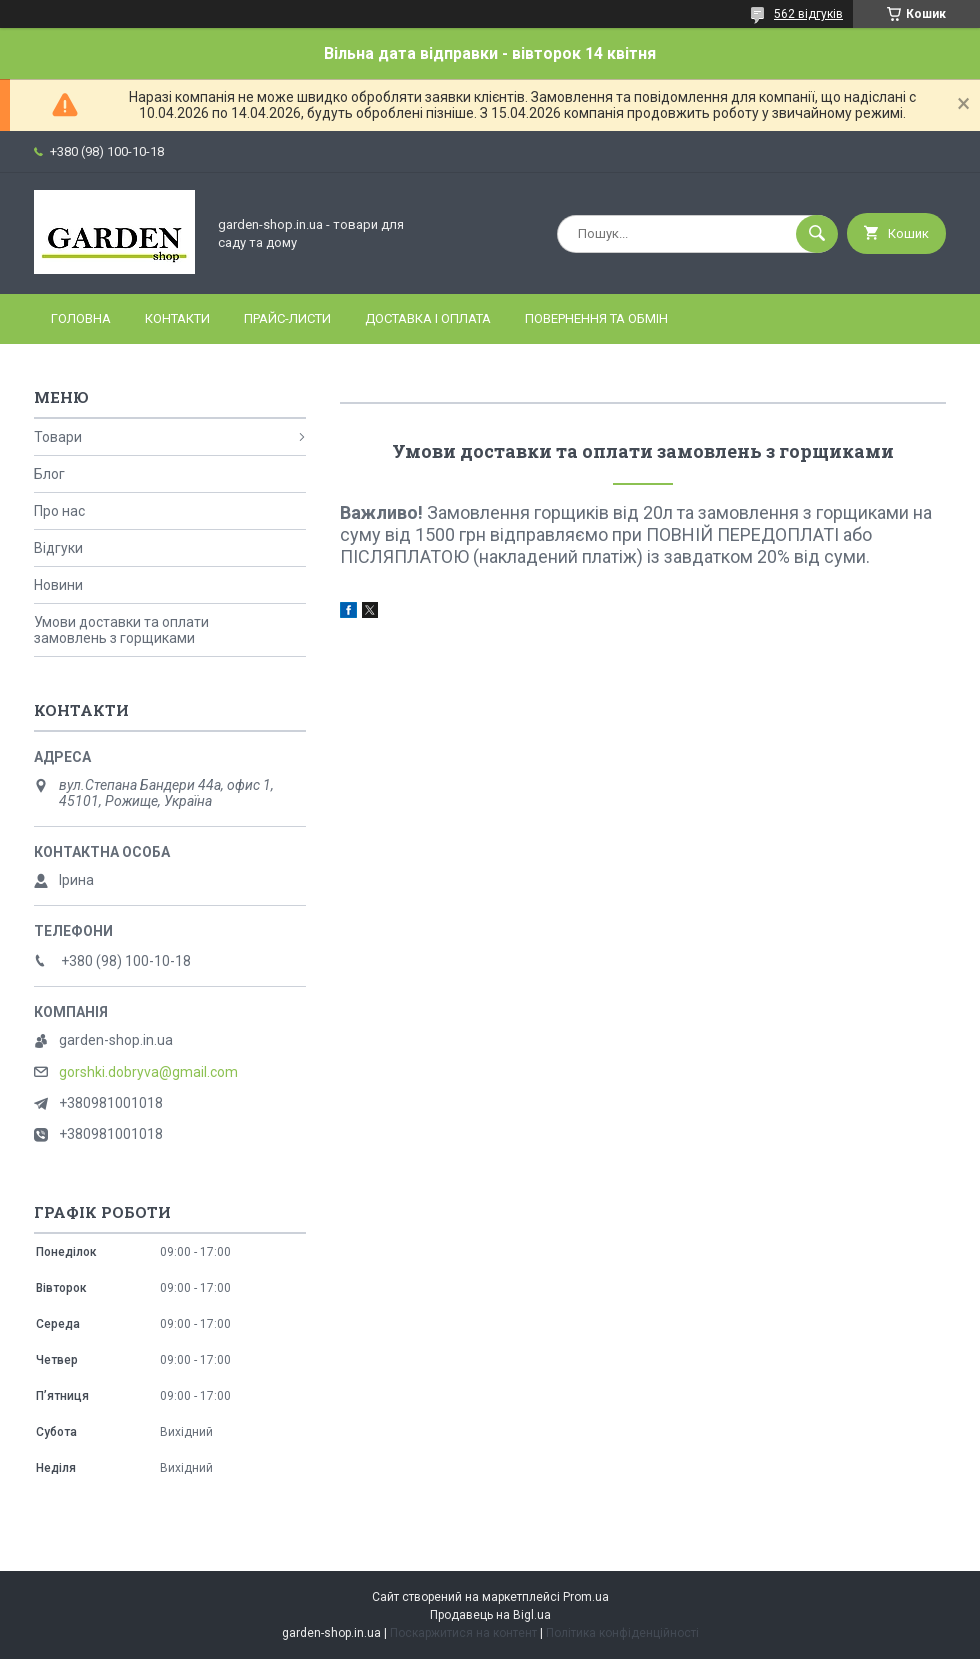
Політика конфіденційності (622, 1633)
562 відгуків (808, 14)
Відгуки (58, 548)
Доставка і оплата (428, 318)
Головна (81, 318)
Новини (58, 585)
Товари (58, 437)
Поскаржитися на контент (463, 1633)
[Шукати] (817, 234)
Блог (49, 474)
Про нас (59, 511)
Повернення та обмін (596, 318)
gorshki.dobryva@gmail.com (148, 1072)
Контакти (177, 318)
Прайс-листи (287, 318)
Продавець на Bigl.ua (490, 1615)
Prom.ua (586, 1597)
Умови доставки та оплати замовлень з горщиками (121, 630)
